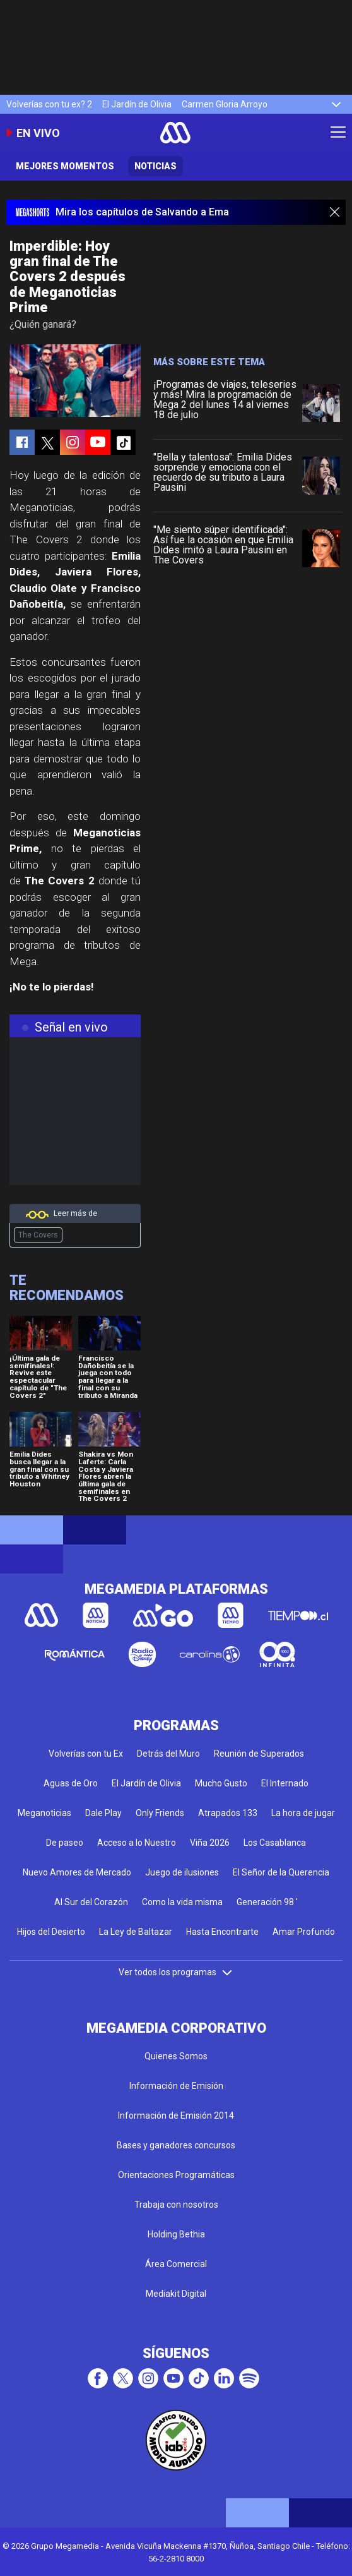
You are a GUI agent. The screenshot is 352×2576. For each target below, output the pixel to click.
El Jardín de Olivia (137, 104)
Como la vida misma (182, 1902)
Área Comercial (176, 2264)
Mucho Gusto (221, 1783)
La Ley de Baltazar (135, 1932)
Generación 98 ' (267, 1902)
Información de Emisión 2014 (176, 2115)
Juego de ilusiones (182, 1872)
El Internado (284, 1783)
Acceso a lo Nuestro (136, 1843)
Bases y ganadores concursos (176, 2145)
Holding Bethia (176, 2234)
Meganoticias (44, 1813)
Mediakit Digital (176, 2294)
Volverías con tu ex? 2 (49, 104)
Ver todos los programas (176, 1972)
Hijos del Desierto (51, 1932)
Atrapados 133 (227, 1813)
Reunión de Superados (259, 1753)
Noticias (155, 166)
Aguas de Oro (71, 1783)
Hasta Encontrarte (222, 1932)
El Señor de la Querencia (281, 1872)
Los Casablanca (274, 1843)
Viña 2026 (210, 1843)
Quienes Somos (176, 2056)
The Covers (38, 1235)
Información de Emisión (176, 2086)
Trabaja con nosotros (176, 2205)
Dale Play (103, 1813)
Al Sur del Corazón (91, 1902)
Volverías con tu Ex (86, 1753)
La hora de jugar (303, 1813)
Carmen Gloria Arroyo (224, 104)
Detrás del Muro (168, 1753)
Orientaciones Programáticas (176, 2175)
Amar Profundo (304, 1932)
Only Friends (160, 1813)
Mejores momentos (65, 166)
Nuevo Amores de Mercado (77, 1872)
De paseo (64, 1843)
